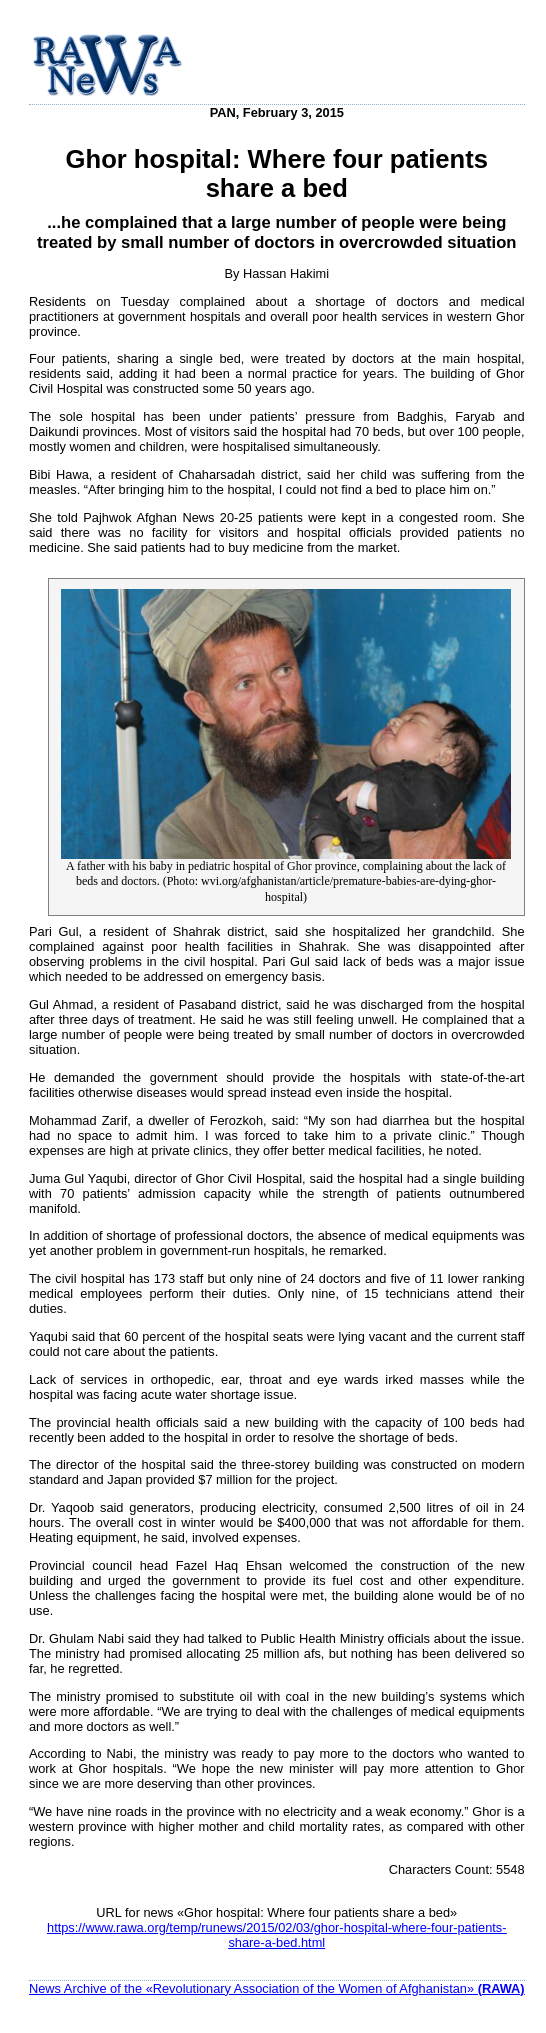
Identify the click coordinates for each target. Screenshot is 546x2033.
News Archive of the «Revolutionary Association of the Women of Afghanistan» (277, 1988)
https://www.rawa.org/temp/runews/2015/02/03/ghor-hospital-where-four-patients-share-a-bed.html (277, 1935)
